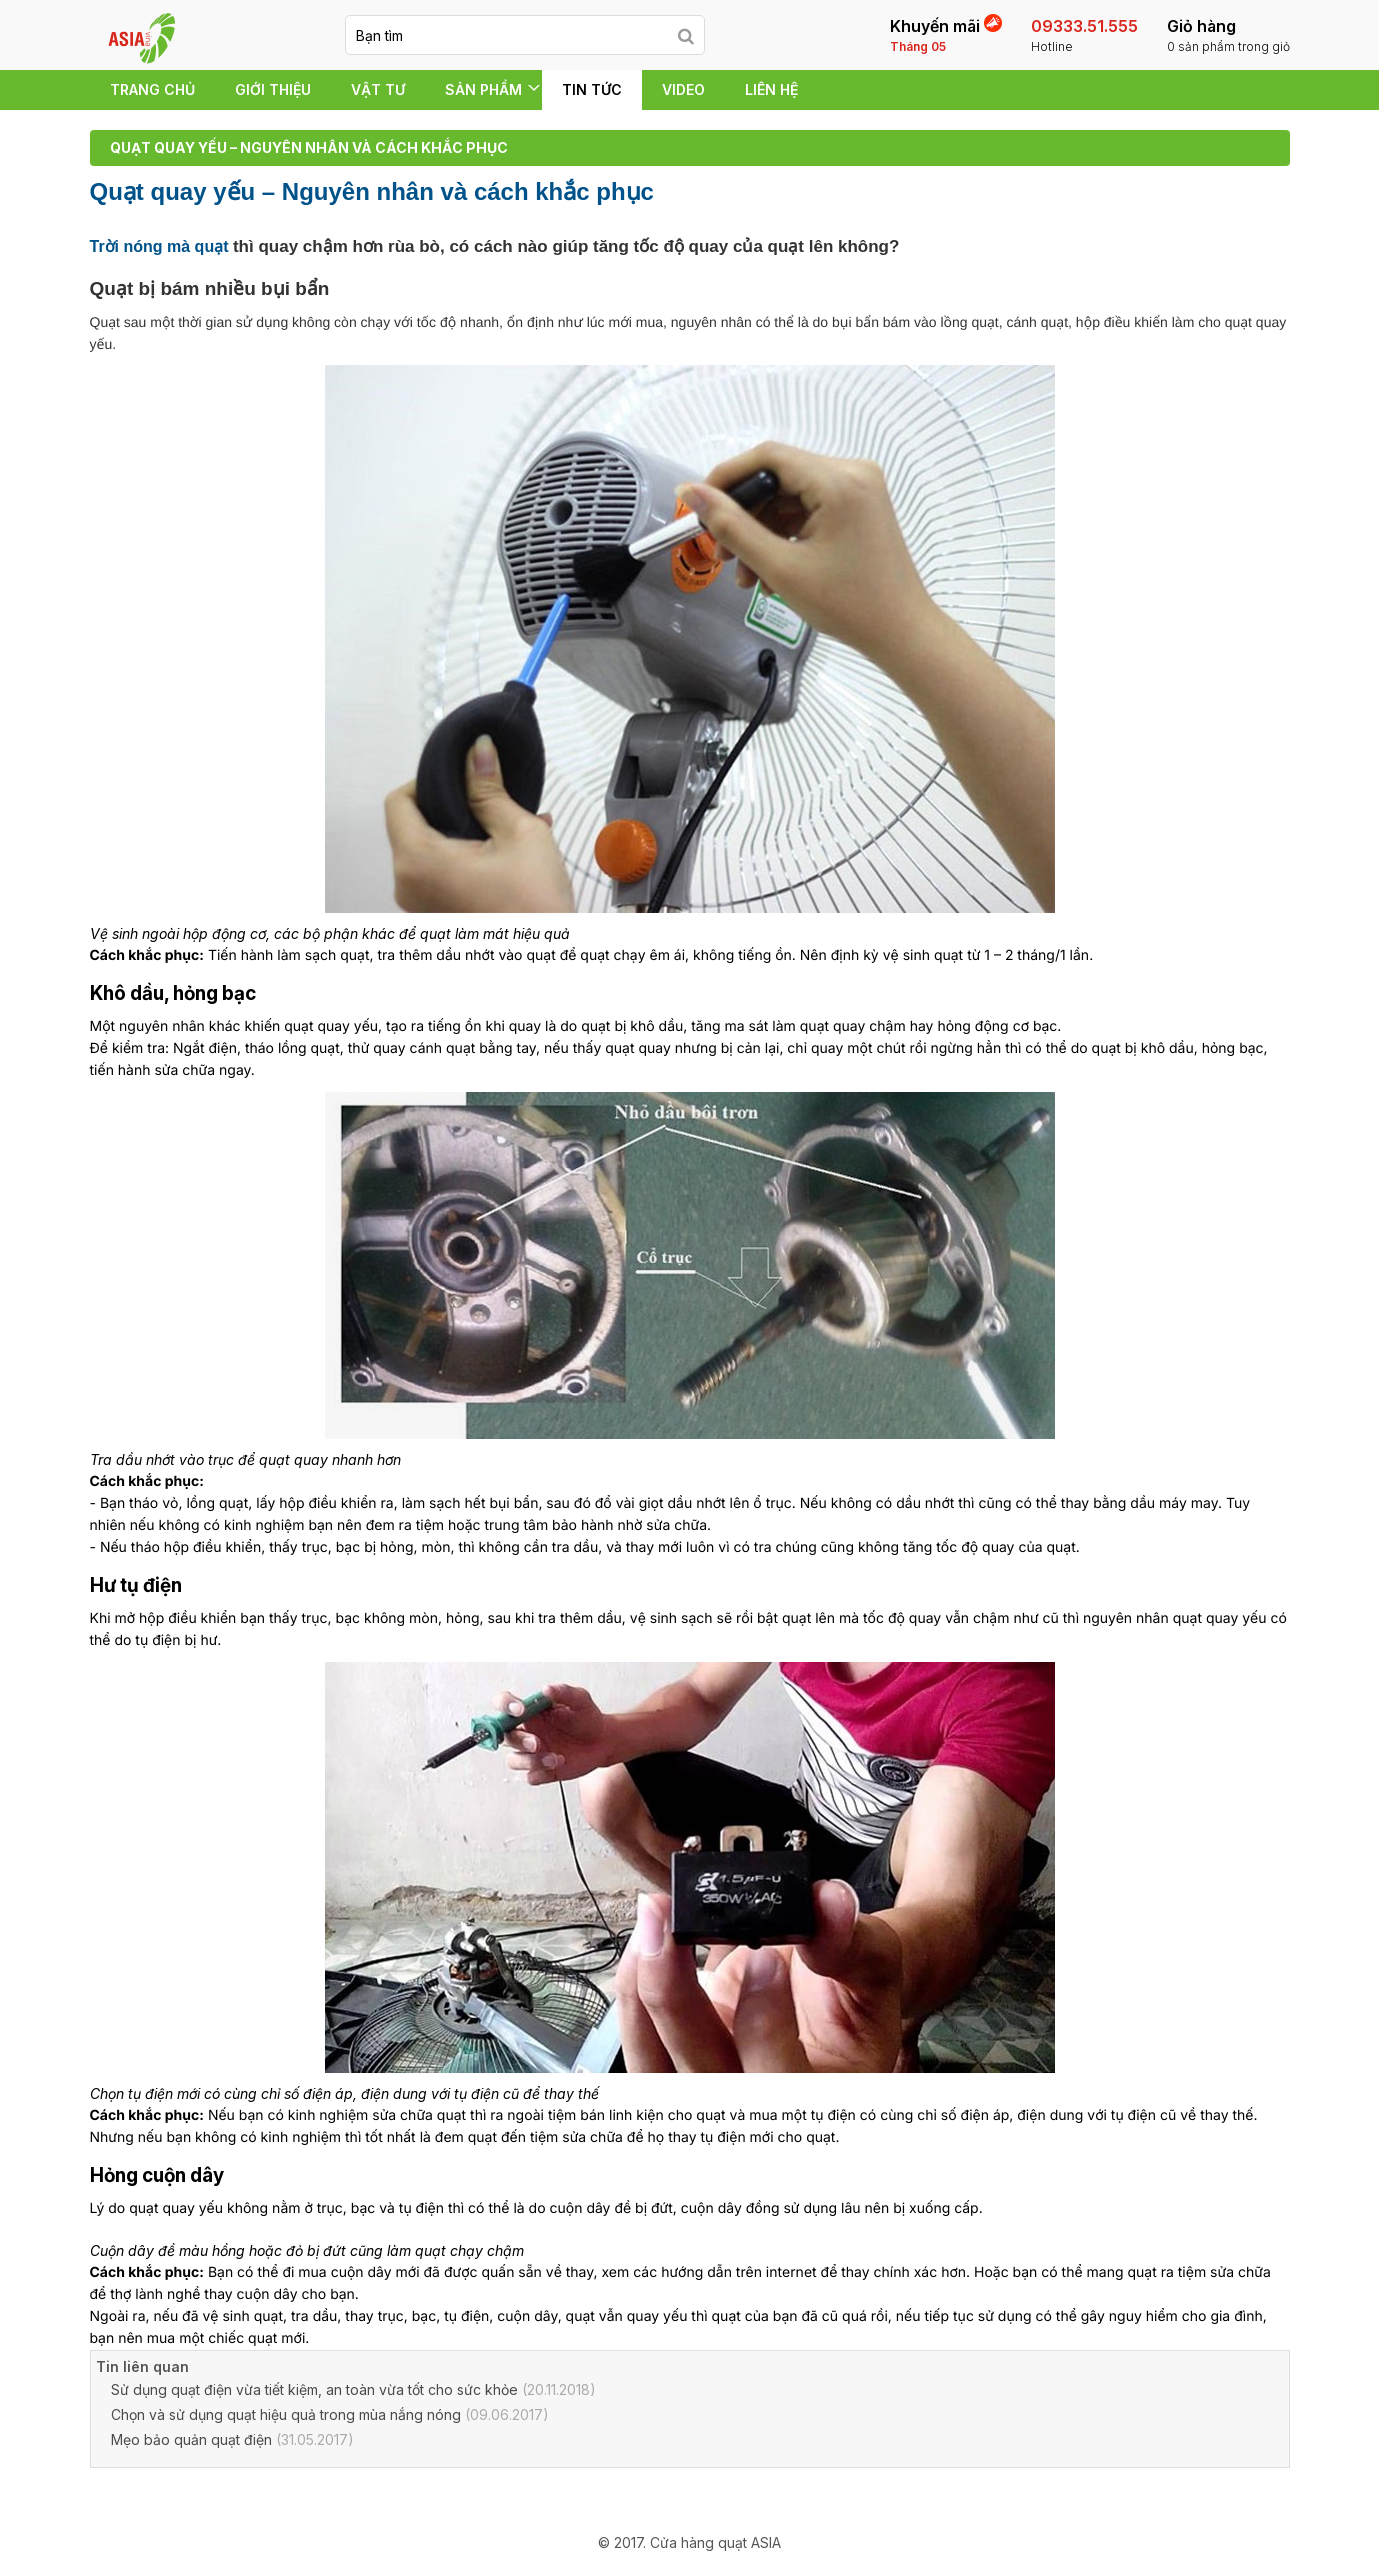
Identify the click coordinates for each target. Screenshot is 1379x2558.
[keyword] (507, 35)
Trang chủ (152, 89)
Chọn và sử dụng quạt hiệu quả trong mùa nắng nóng (286, 2414)
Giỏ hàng (1228, 36)
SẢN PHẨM (483, 89)
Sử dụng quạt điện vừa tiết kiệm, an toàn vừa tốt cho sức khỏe (314, 2389)
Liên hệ (771, 89)
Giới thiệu (273, 89)
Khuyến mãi (946, 35)
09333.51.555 (1084, 36)
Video (683, 89)
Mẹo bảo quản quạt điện (191, 2439)
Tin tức (592, 89)
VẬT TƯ (378, 89)
